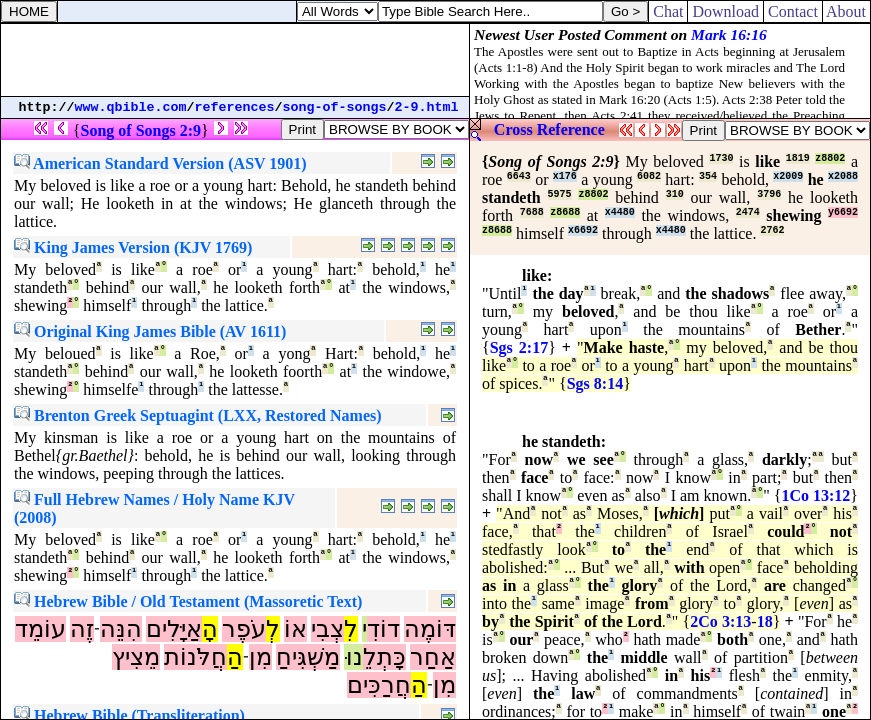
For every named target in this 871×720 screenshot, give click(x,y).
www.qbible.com (131, 107)
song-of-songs (335, 107)
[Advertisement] (235, 60)
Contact (793, 11)
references (235, 107)
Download (725, 11)
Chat (668, 11)
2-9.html (427, 107)
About (846, 11)
